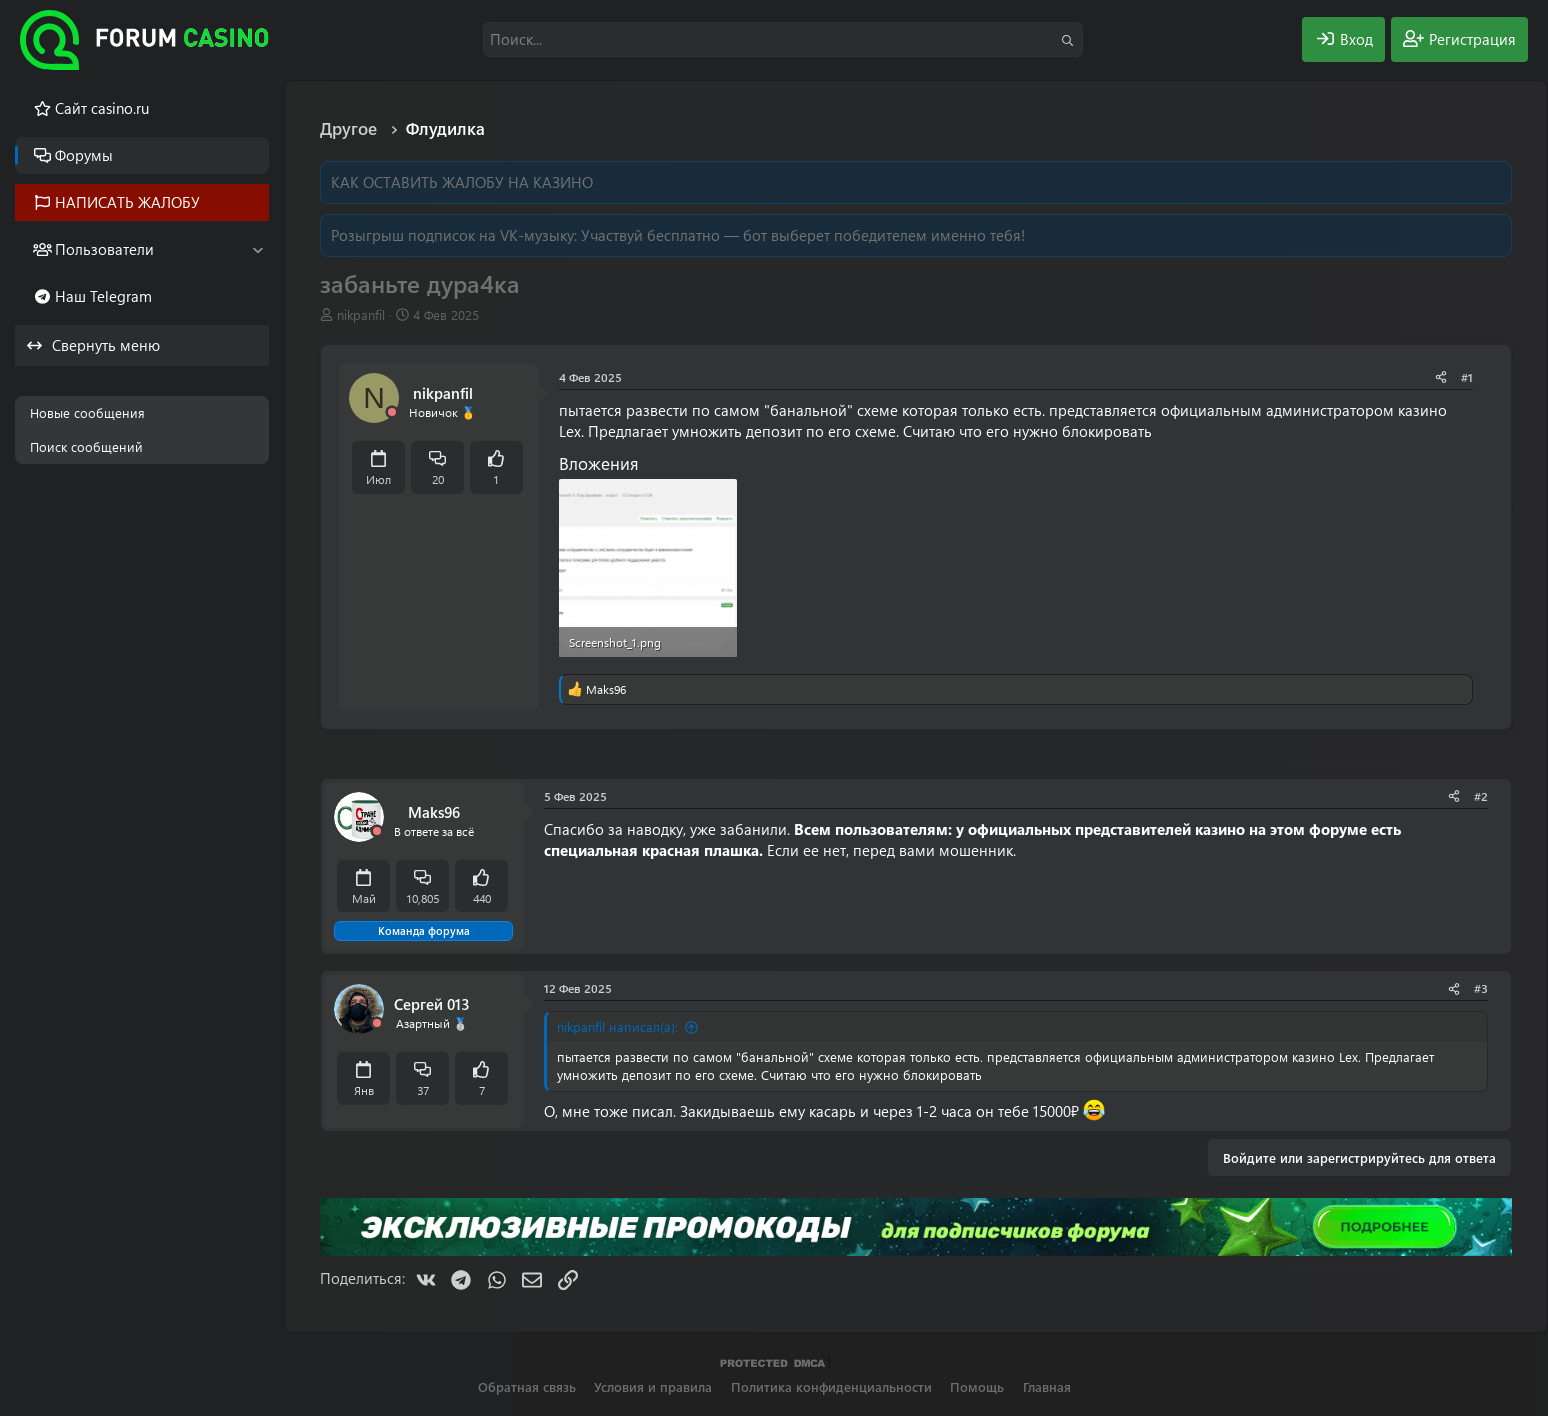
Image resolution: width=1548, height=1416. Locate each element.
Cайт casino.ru (102, 108)
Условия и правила (653, 1386)
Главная (1047, 1386)
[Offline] (392, 412)
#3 (1481, 988)
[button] (257, 249)
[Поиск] (783, 39)
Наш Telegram (103, 296)
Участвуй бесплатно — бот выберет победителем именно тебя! (803, 235)
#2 (1481, 796)
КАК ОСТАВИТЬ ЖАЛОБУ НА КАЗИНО (462, 182)
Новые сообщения (87, 412)
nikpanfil (361, 314)
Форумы (84, 155)
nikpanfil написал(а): (617, 1026)
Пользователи (104, 249)
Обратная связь (527, 1386)
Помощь (977, 1386)
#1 (1467, 377)
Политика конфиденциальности (831, 1386)
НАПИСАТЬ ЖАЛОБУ (127, 202)
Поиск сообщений (86, 446)
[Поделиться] (1441, 377)
